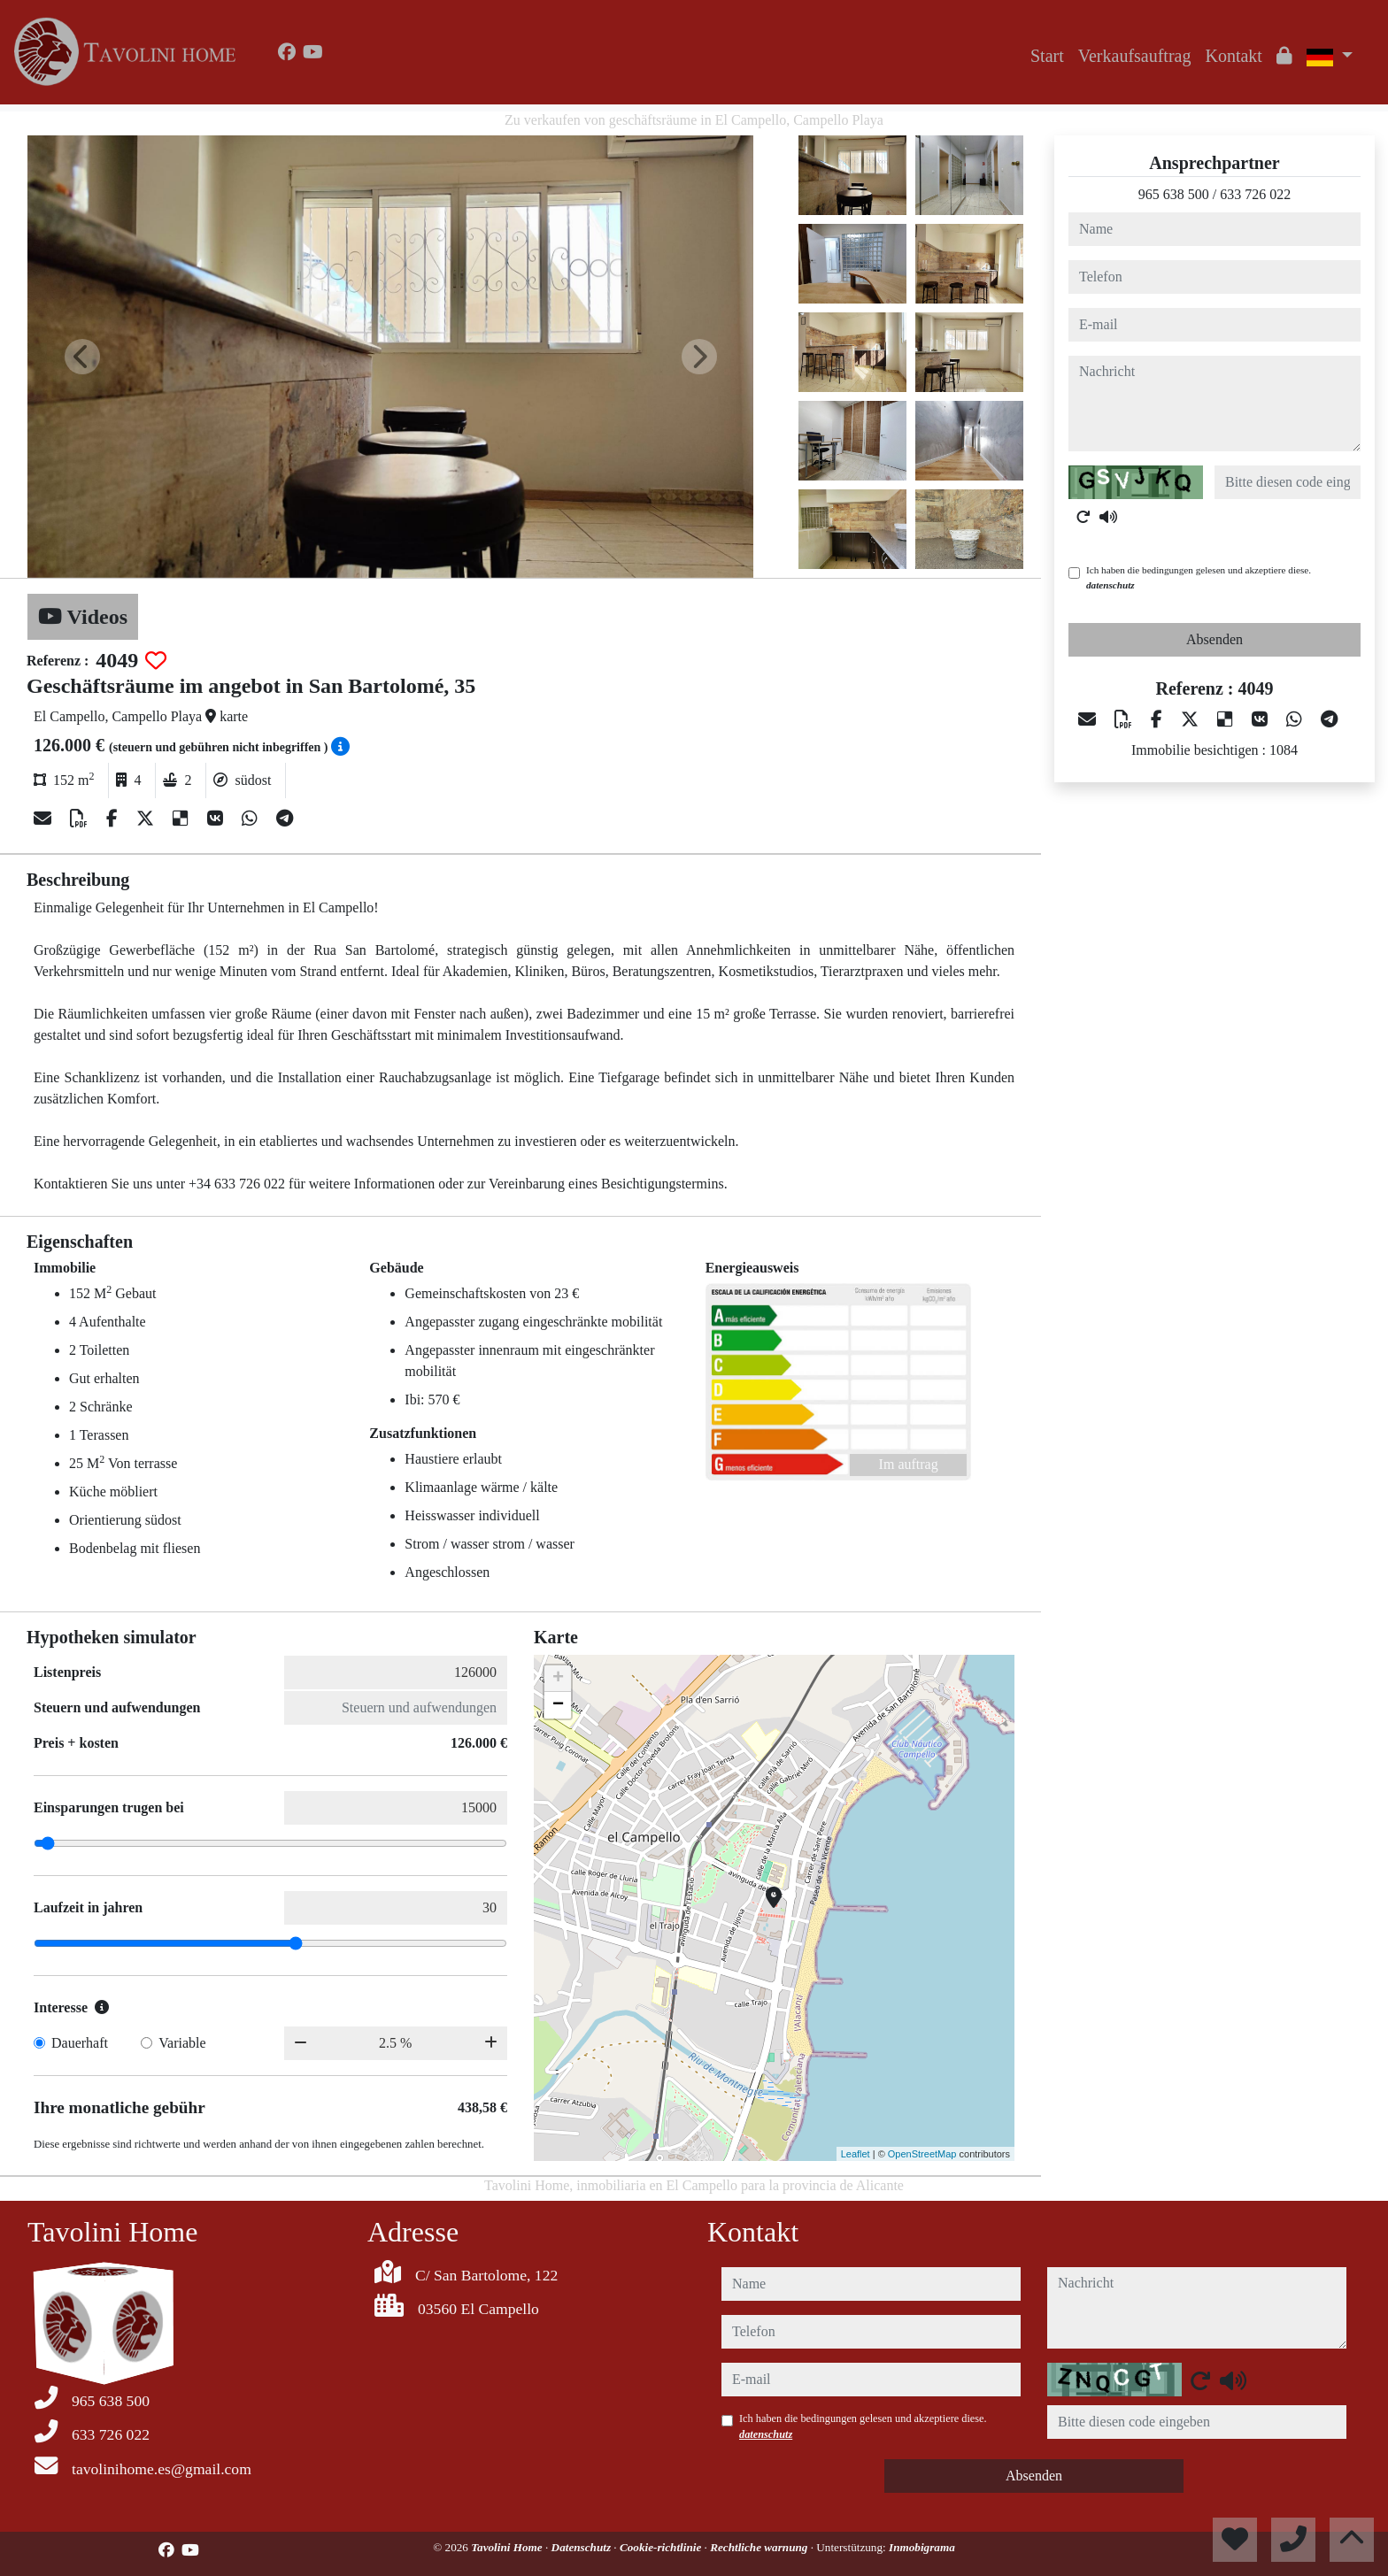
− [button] (558, 1705)
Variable (181, 2042)
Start (1047, 55)
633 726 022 (1255, 194)
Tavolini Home (508, 2547)
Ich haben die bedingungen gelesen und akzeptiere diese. (1198, 577)
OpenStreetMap (922, 2154)
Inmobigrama (922, 2547)
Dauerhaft (79, 2042)
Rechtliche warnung (760, 2547)
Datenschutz (582, 2547)
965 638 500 (1173, 194)
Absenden (1214, 639)
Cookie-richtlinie (662, 2547)
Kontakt (1233, 55)
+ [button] (558, 1678)
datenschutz (1110, 585)
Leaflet (855, 2154)
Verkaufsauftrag (1134, 55)
